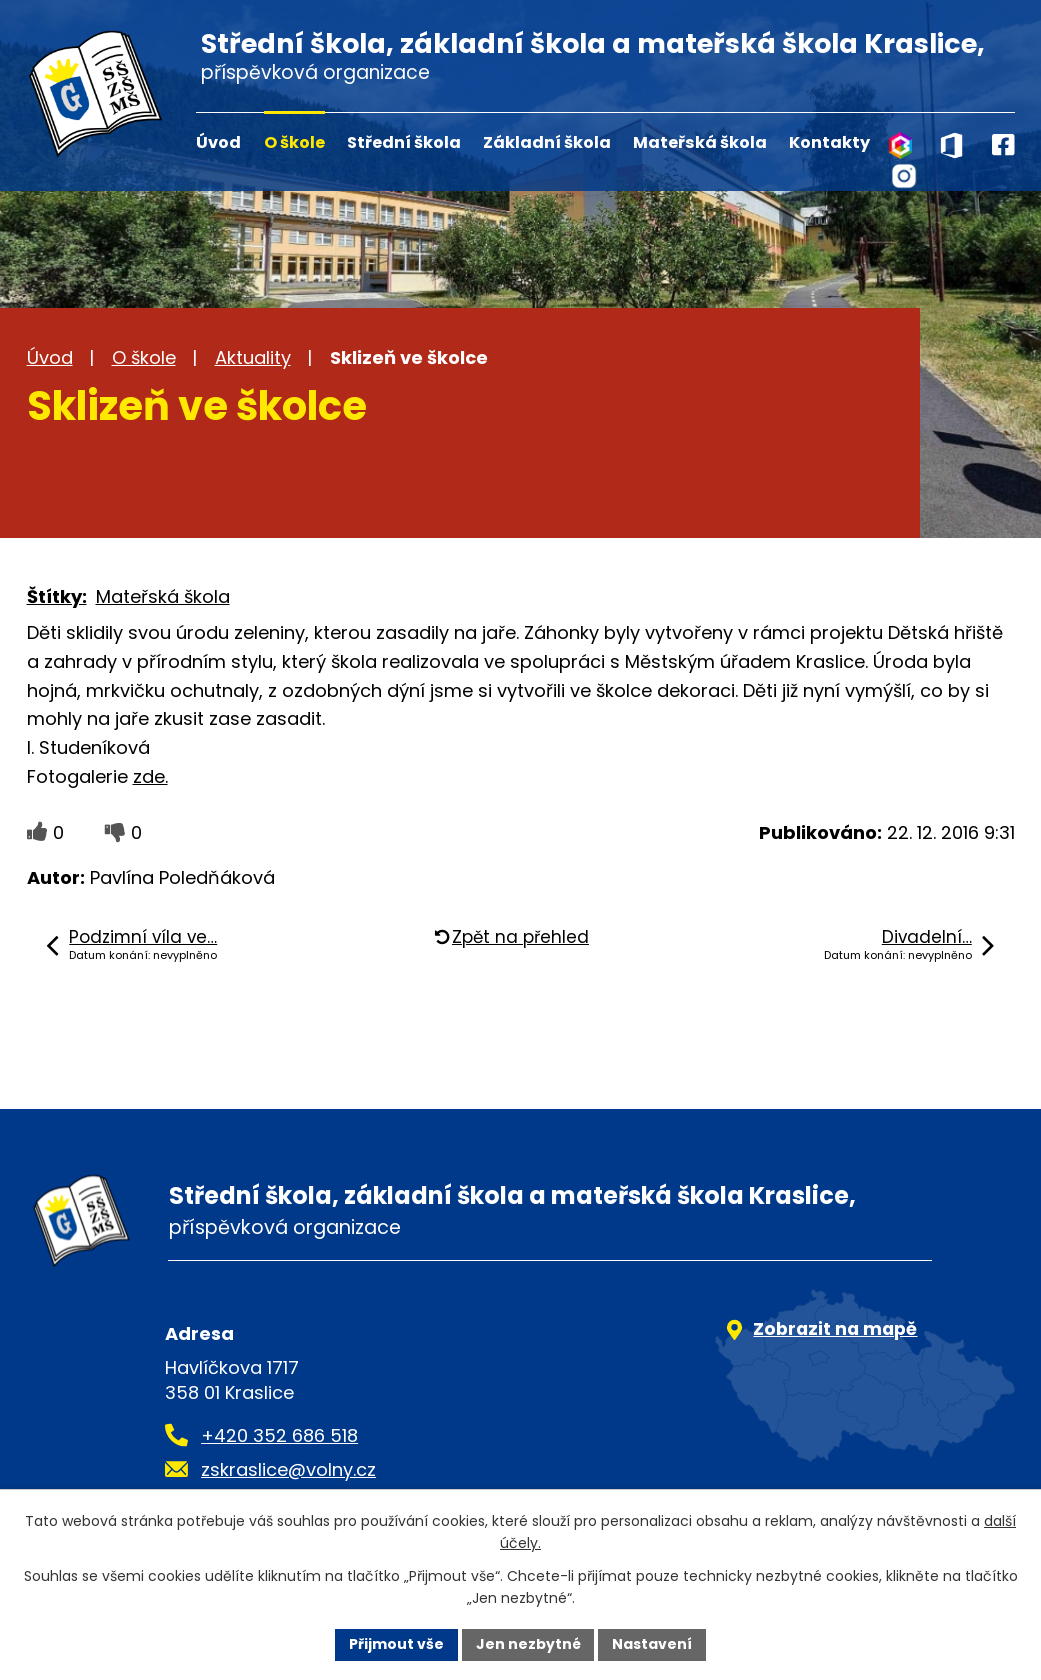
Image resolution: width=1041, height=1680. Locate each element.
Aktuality (253, 357)
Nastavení (653, 1644)
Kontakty (829, 142)
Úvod (218, 142)
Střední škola (404, 142)
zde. (150, 776)
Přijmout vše (396, 1644)
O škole (294, 142)
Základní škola (547, 142)
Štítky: (57, 596)
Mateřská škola (700, 142)
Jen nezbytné (528, 1644)
